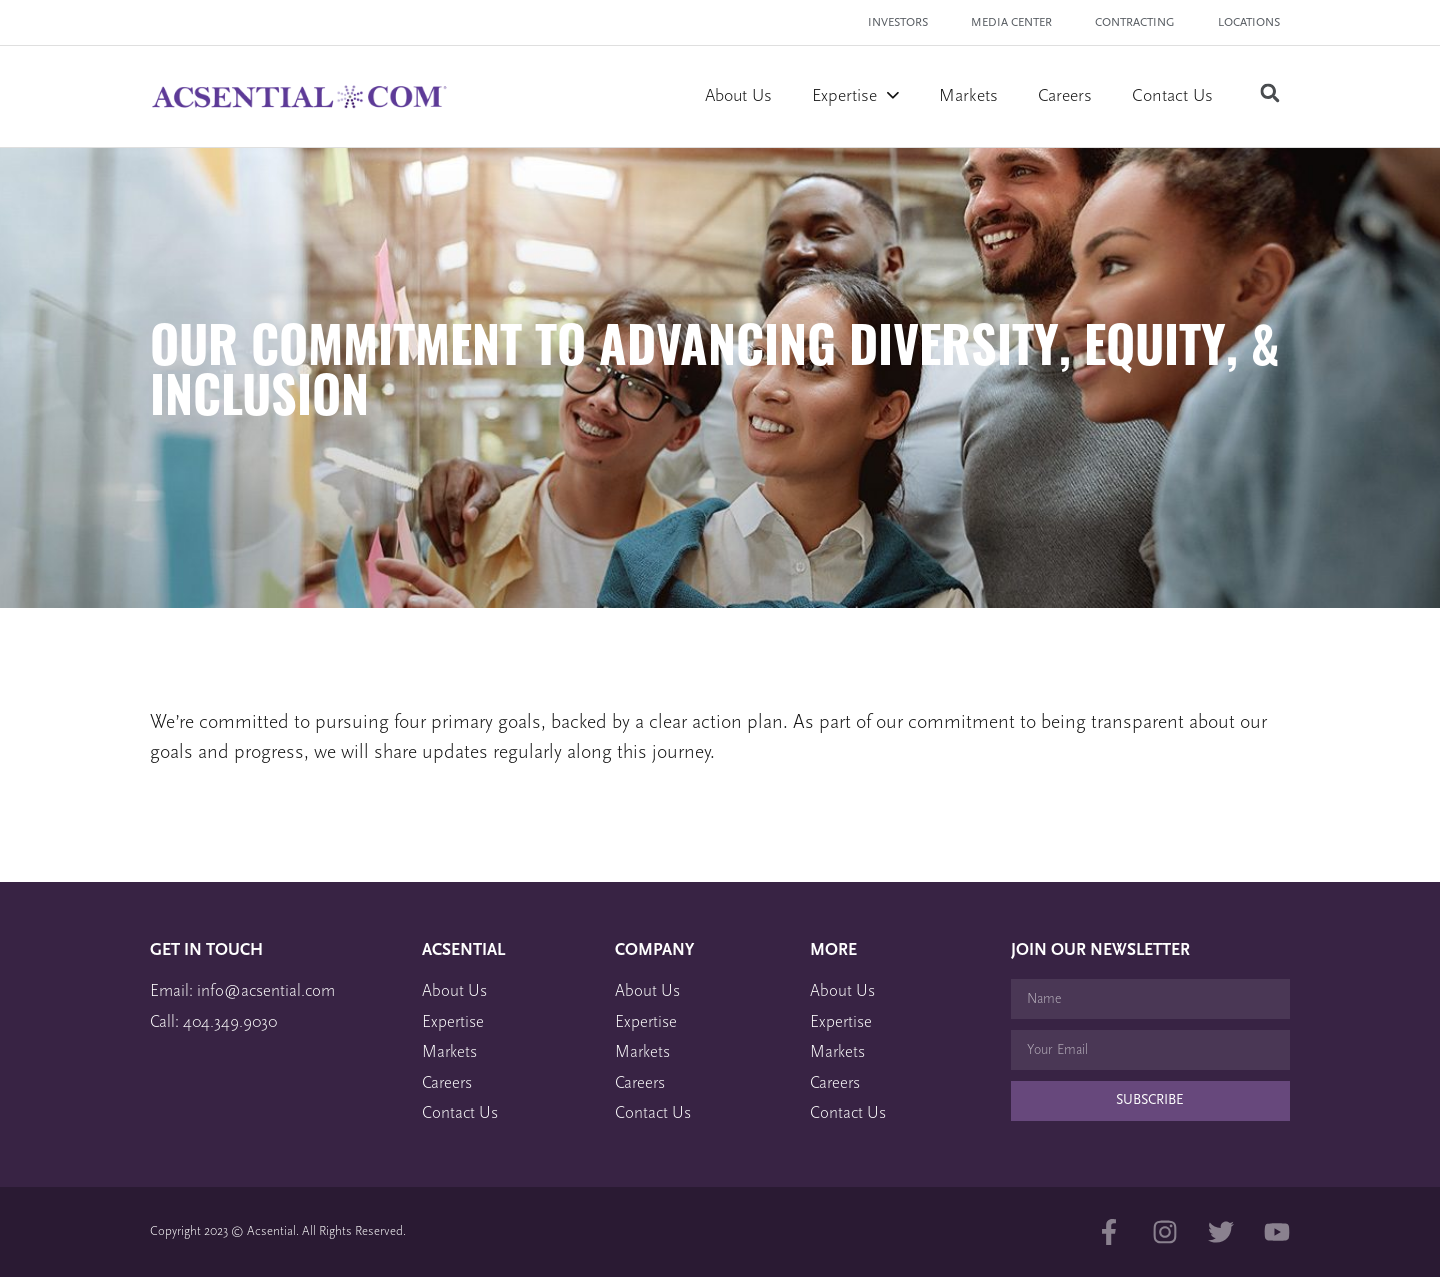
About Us (738, 96)
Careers (1065, 96)
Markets (968, 96)
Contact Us (1172, 96)
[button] (1269, 93)
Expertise (855, 96)
